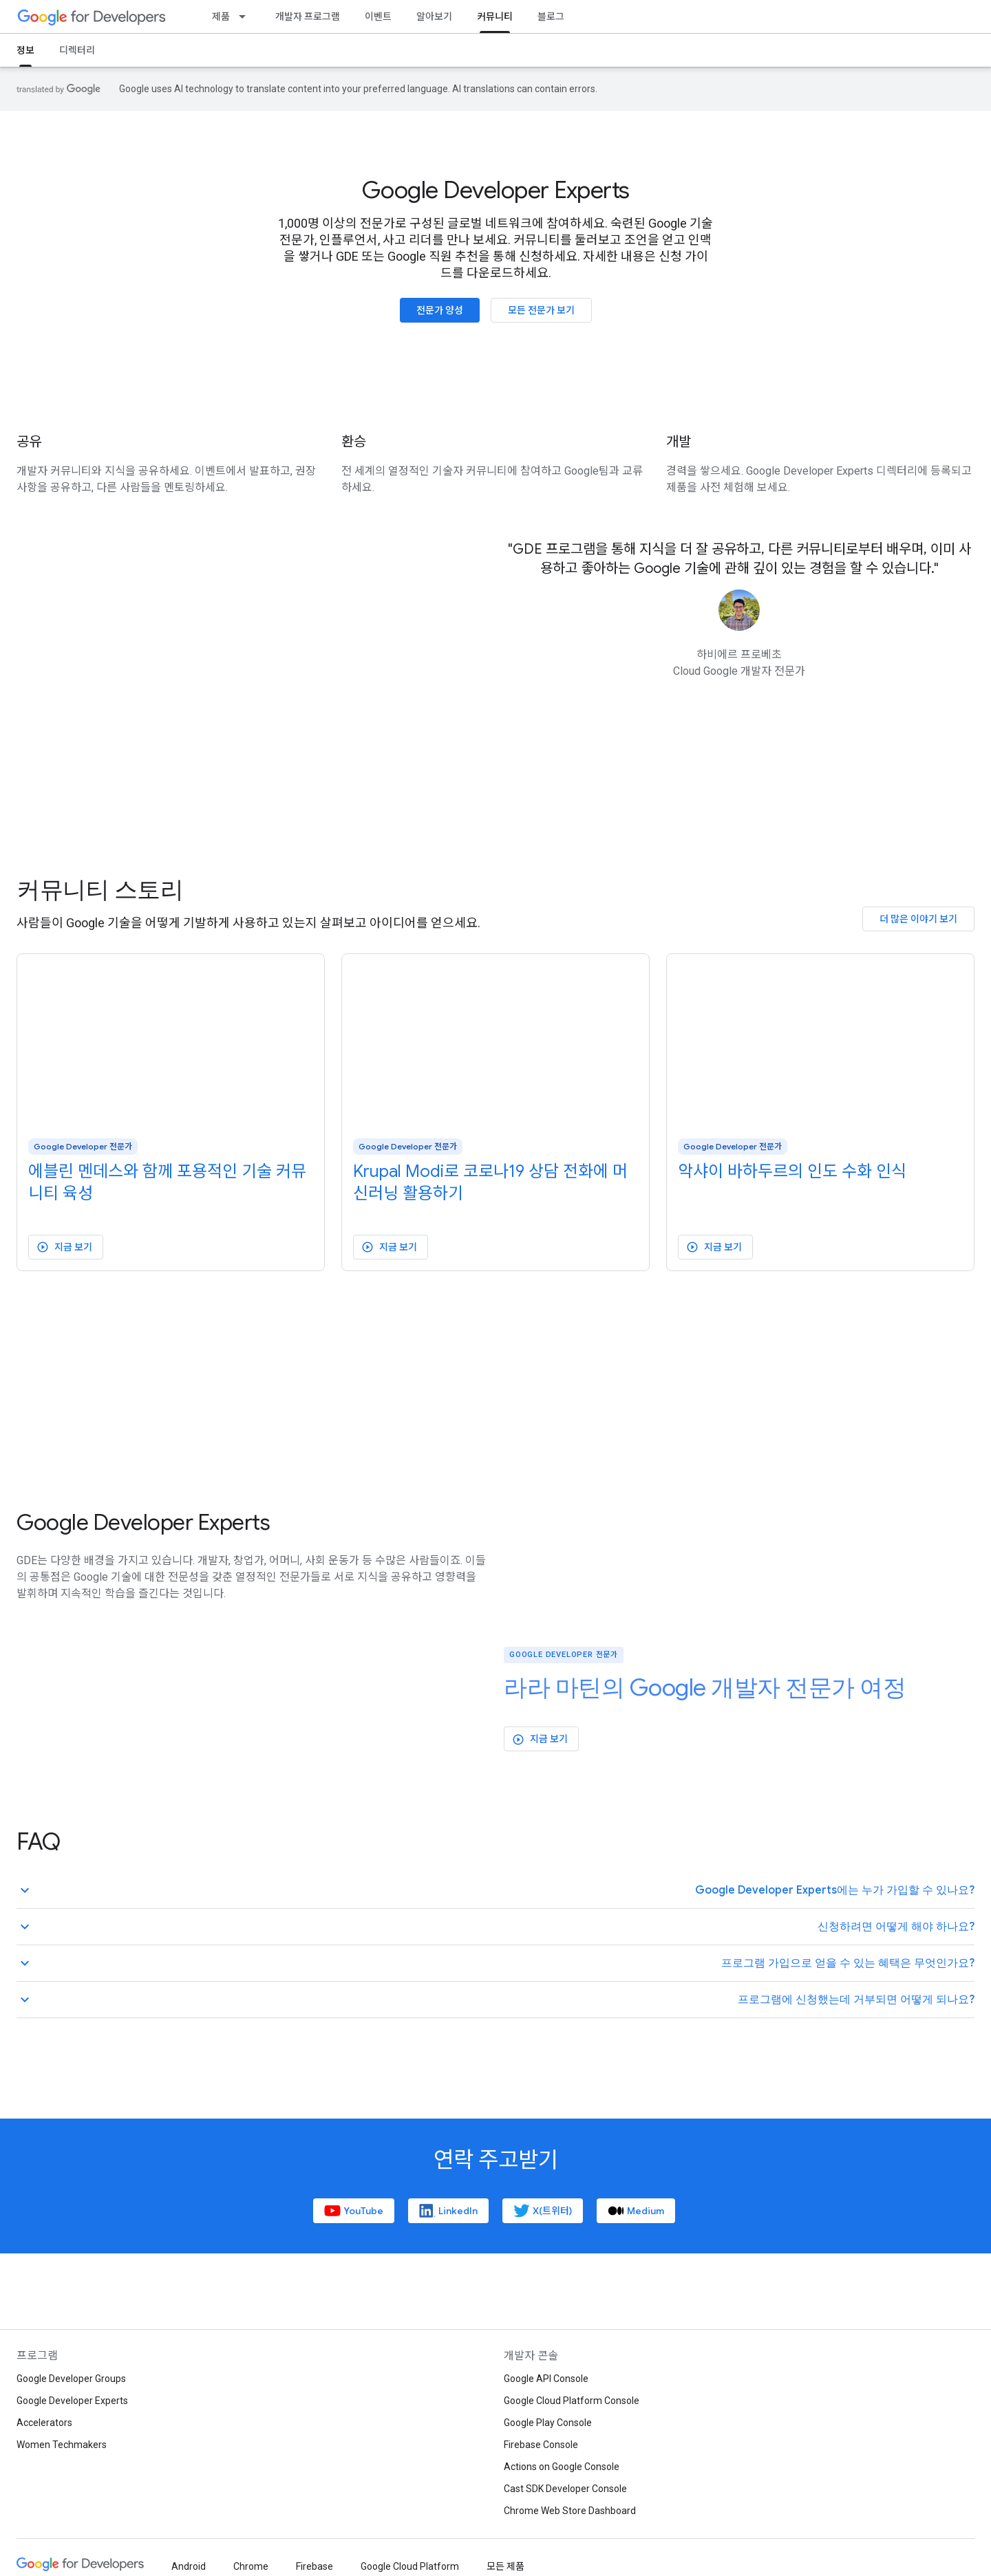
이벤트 (378, 16)
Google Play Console (548, 2422)
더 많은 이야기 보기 (918, 919)
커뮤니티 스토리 (100, 890)
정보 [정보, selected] (25, 50)
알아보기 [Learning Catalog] (434, 16)
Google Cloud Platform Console (571, 2400)
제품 (221, 16)
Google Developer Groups (71, 2378)
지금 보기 (64, 1247)
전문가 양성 (439, 310)
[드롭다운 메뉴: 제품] (246, 16)
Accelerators (44, 2422)
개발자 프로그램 (307, 16)
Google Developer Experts (496, 190)
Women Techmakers (62, 2444)
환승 (353, 442)
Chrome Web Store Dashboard (570, 2510)
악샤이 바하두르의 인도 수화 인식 (792, 1171)
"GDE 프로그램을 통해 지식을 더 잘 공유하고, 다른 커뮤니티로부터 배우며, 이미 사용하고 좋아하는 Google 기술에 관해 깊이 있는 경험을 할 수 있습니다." (739, 559)
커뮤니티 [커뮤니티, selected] (495, 16)
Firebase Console (541, 2444)
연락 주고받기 (496, 2160)
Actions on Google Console (561, 2466)
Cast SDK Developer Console (565, 2488)
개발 (678, 442)
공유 (29, 442)
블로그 (550, 16)
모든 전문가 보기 (541, 310)
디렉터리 (77, 50)
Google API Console (546, 2378)
